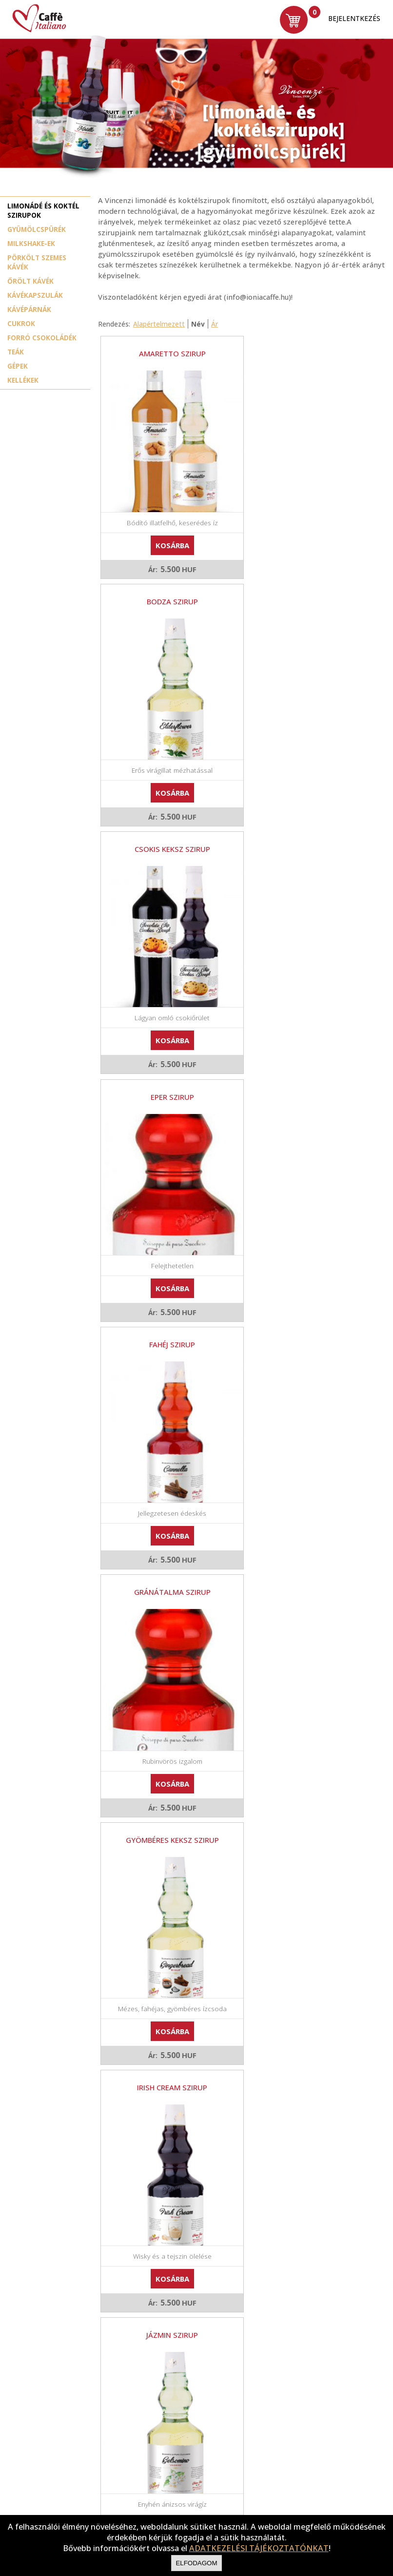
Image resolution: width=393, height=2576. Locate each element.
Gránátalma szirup (305, 828)
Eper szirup (305, 591)
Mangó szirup (166, 1541)
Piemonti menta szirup (305, 1778)
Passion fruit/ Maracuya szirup (167, 1778)
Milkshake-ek (31, 243)
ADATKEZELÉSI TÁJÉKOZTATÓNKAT (259, 2548)
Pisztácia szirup (167, 2016)
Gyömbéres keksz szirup (167, 1066)
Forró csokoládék (42, 337)
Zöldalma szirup (167, 2253)
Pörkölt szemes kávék (36, 262)
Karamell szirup (305, 1303)
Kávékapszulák (35, 295)
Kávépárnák (29, 309)
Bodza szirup (305, 353)
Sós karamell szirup (305, 2016)
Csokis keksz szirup (167, 591)
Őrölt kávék (30, 281)
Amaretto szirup (167, 353)
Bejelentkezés (354, 18)
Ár (214, 324)
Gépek (17, 366)
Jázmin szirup (167, 1303)
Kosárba (167, 535)
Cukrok (21, 323)
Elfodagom (196, 2563)
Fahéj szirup (167, 828)
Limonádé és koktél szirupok (43, 210)
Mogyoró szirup (305, 1541)
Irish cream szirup (305, 1066)
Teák (15, 351)
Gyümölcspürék (36, 229)
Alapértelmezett (159, 324)
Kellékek (23, 380)
